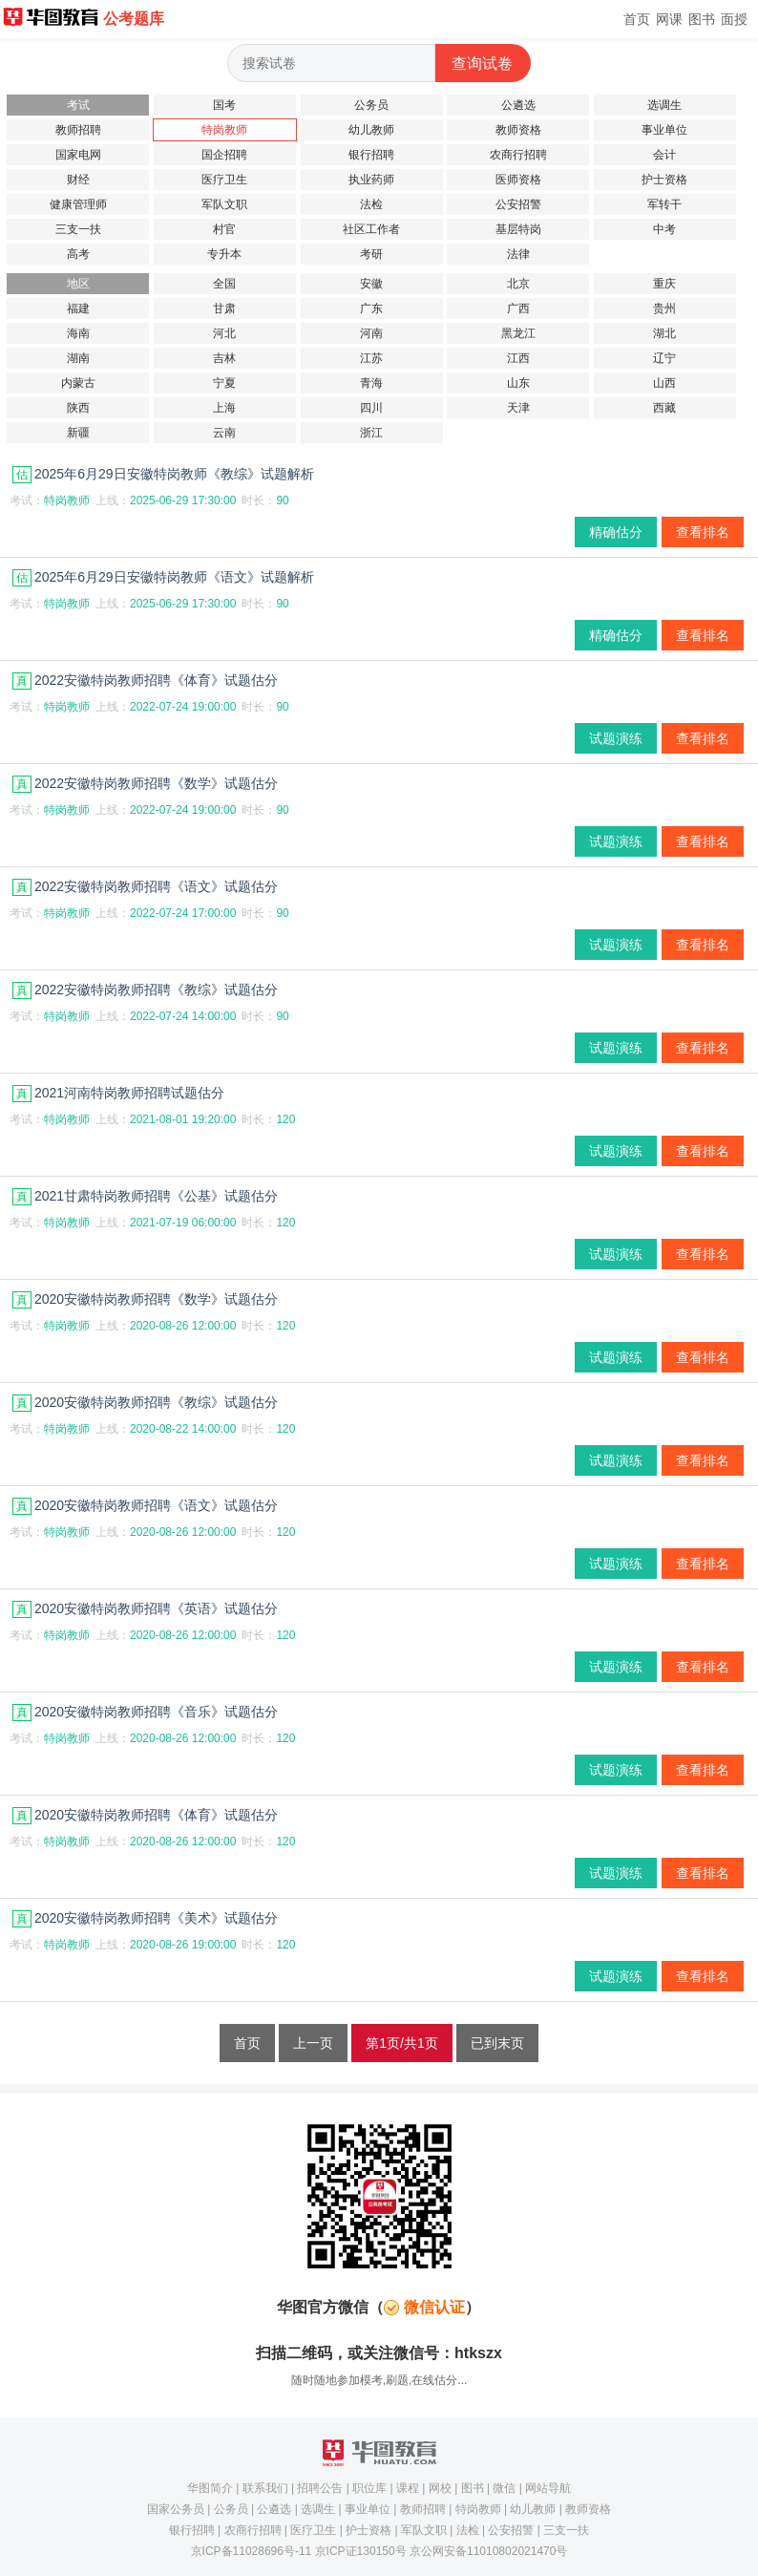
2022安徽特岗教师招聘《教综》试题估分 (145, 989)
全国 (224, 283)
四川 (371, 408)
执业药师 (371, 179)
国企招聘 (224, 154)
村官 (224, 229)
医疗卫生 (224, 179)
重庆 (664, 283)
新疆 (78, 432)
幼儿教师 (371, 130)
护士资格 (664, 179)
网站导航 (548, 2488)
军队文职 (224, 204)
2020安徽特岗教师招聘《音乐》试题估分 (145, 1711)
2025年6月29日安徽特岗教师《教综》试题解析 (163, 473)
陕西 (78, 408)
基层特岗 (518, 229)
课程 (407, 2488)
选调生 (664, 105)
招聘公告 (320, 2488)
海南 (78, 333)
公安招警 (518, 204)
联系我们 (265, 2488)
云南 (224, 432)
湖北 (664, 333)
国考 (224, 105)
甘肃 (224, 308)
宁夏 (224, 383)
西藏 (664, 408)
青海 (371, 383)
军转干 (664, 204)
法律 (518, 254)
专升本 (224, 254)
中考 (664, 229)
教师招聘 (78, 130)
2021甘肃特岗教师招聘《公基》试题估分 (145, 1195)
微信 (504, 2488)
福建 (78, 308)
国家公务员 (175, 2509)
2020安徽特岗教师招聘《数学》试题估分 (145, 1299)
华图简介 (210, 2488)
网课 (669, 19)
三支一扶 (78, 229)
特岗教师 (224, 130)
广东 (371, 308)
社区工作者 (371, 229)
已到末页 (497, 2043)
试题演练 (615, 738)
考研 (371, 254)
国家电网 (78, 154)
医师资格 (518, 179)
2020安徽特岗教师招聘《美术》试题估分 (145, 1918)
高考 (78, 254)
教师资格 (518, 130)
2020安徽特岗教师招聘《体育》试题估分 (145, 1814)
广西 (518, 308)
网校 (440, 2488)
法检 (371, 204)
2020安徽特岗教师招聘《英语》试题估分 (145, 1608)
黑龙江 (518, 333)
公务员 (371, 105)
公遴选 (518, 105)
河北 (224, 333)
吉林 (224, 358)
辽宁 (664, 358)
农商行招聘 (518, 154)
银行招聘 (371, 154)
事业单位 (664, 130)
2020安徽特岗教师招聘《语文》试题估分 (145, 1505)
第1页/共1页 (401, 2043)
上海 (224, 408)
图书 (701, 19)
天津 (518, 408)
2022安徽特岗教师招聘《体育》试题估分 (145, 680)
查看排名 (702, 532)
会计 (664, 154)
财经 (78, 179)
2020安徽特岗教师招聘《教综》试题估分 (145, 1402)
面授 (734, 19)
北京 (518, 283)
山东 (518, 383)
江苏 (371, 358)
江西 (518, 358)
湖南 (78, 358)
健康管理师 (78, 204)
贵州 (664, 308)
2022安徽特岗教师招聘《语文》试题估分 (145, 886)
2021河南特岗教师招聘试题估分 (118, 1092)
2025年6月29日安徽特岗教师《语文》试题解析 (163, 577)
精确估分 (615, 532)
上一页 (313, 2043)
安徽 (371, 283)
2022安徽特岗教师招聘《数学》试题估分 (145, 783)
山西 (664, 383)
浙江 (371, 432)
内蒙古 (78, 383)
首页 (636, 19)
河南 (371, 333)
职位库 (369, 2488)
